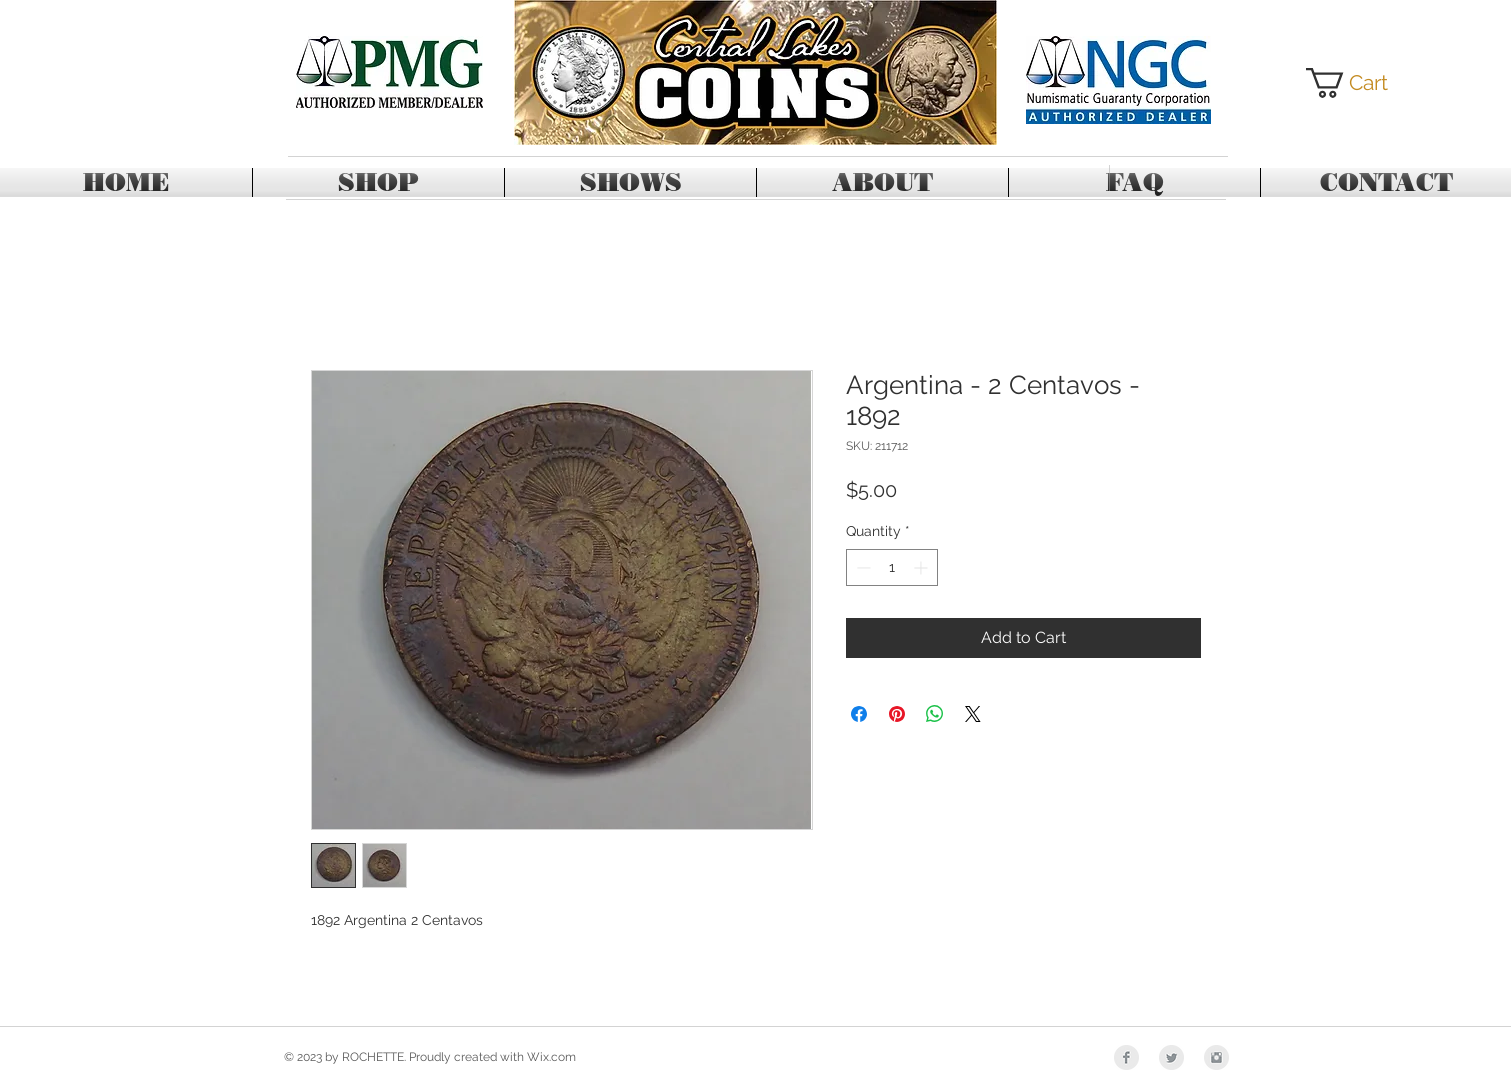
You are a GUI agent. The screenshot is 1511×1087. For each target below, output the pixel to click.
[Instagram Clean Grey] (1216, 1057)
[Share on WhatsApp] (935, 714)
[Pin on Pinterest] (897, 714)
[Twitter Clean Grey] (1171, 1057)
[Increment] (922, 567)
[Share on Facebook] (859, 714)
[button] (1362, 83)
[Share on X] (973, 714)
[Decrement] (861, 567)
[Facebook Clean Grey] (1126, 1057)
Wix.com (551, 1057)
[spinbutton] (892, 567)
